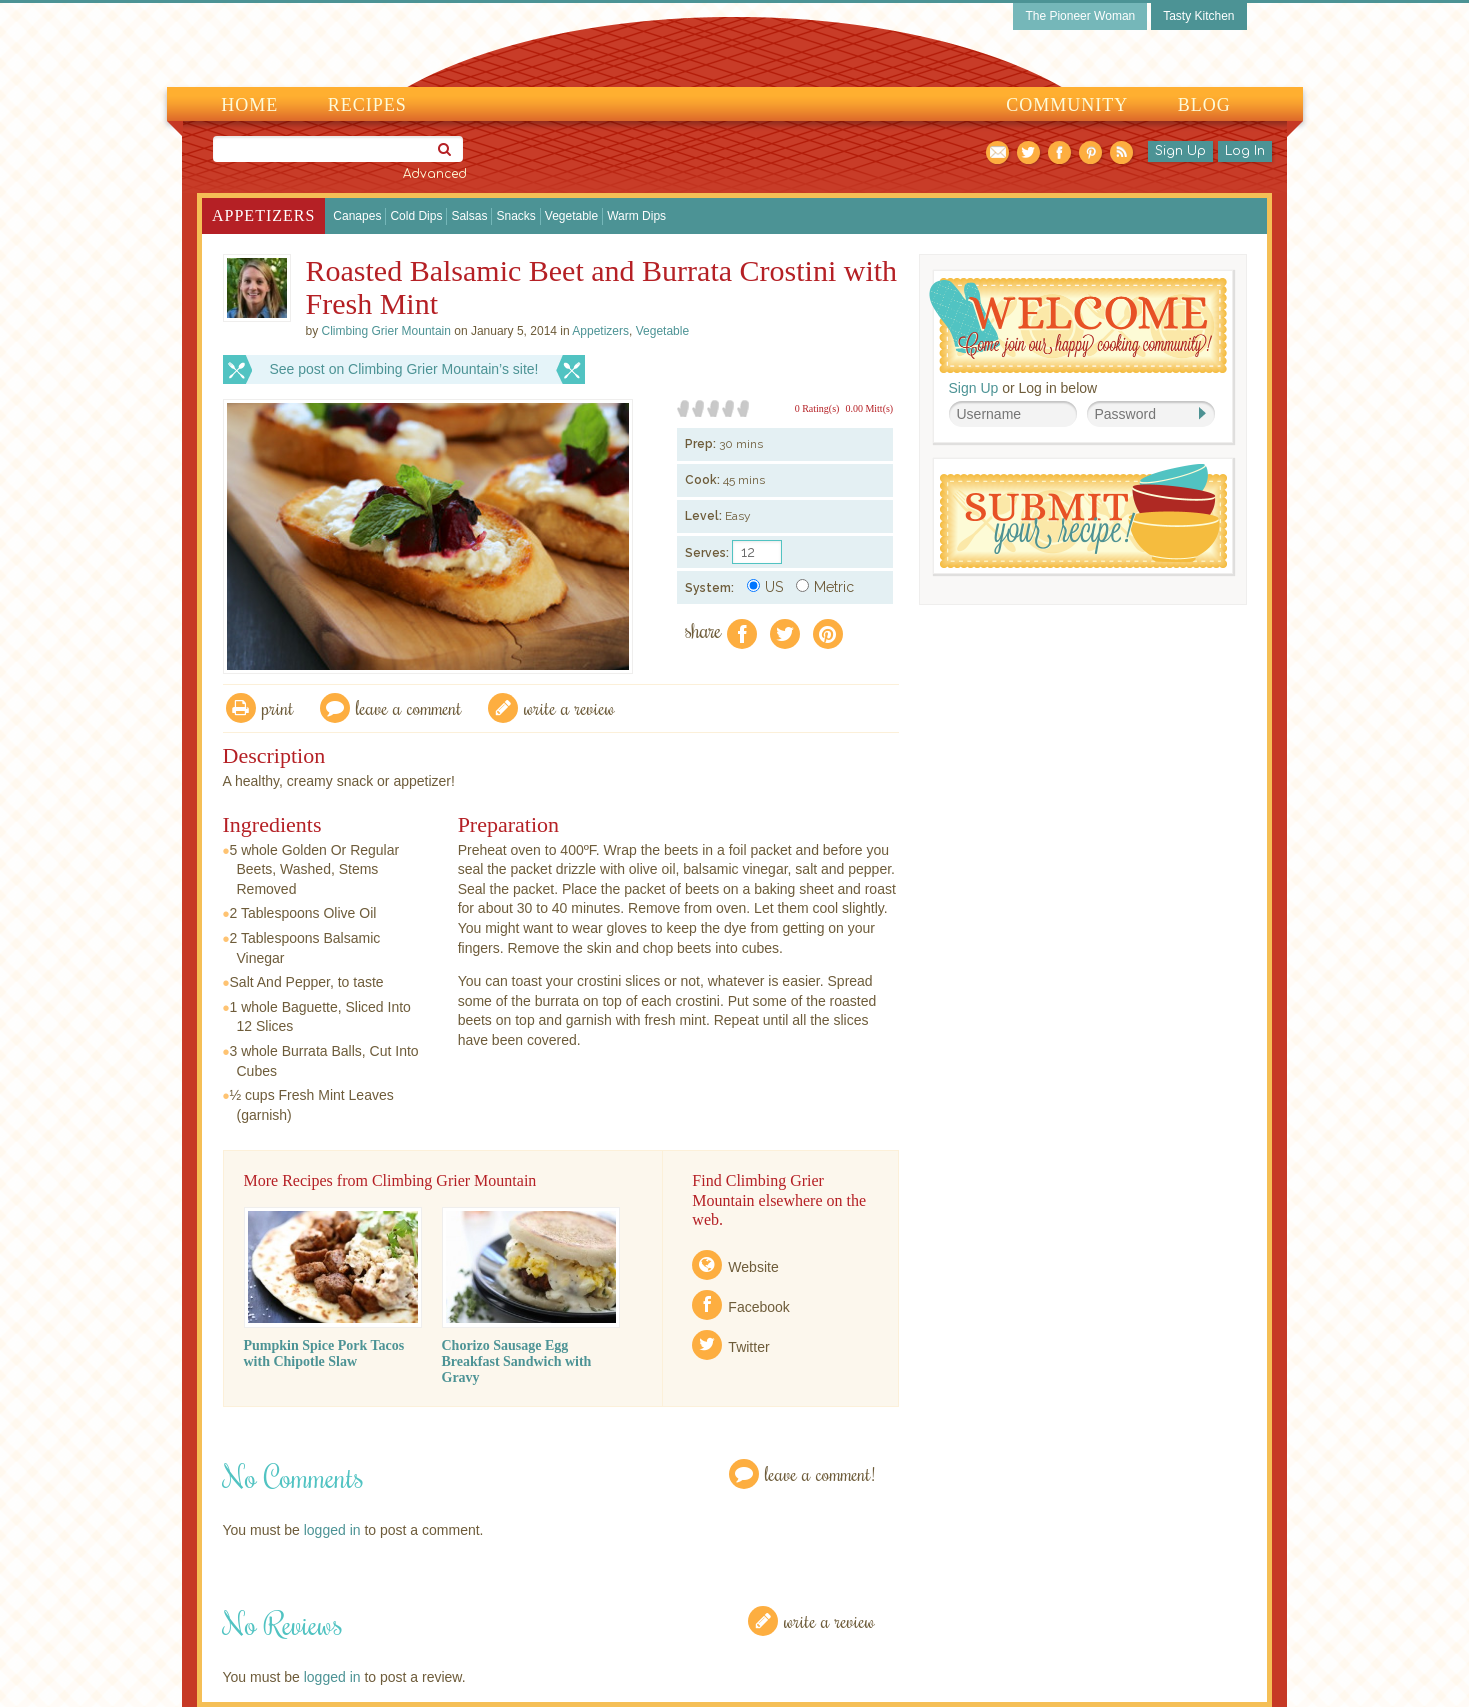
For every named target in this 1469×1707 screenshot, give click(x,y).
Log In (1245, 151)
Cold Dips (416, 216)
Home (249, 105)
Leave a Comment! (820, 1473)
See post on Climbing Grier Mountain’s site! (404, 369)
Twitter (748, 1347)
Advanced (435, 174)
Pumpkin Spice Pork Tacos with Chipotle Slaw (324, 1353)
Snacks (515, 216)
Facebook (758, 1307)
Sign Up (1180, 151)
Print (278, 707)
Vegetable (571, 216)
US (765, 587)
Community (1067, 105)
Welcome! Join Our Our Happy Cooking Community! (1078, 325)
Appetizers (263, 215)
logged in (332, 1530)
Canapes (357, 216)
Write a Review (829, 1620)
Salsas (469, 216)
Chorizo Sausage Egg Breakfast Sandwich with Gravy (517, 1361)
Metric (825, 587)
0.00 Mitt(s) (869, 408)
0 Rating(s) (817, 408)
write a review (569, 707)
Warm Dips (636, 216)
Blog (1204, 105)
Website (753, 1267)
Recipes (367, 105)
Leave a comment (409, 707)
